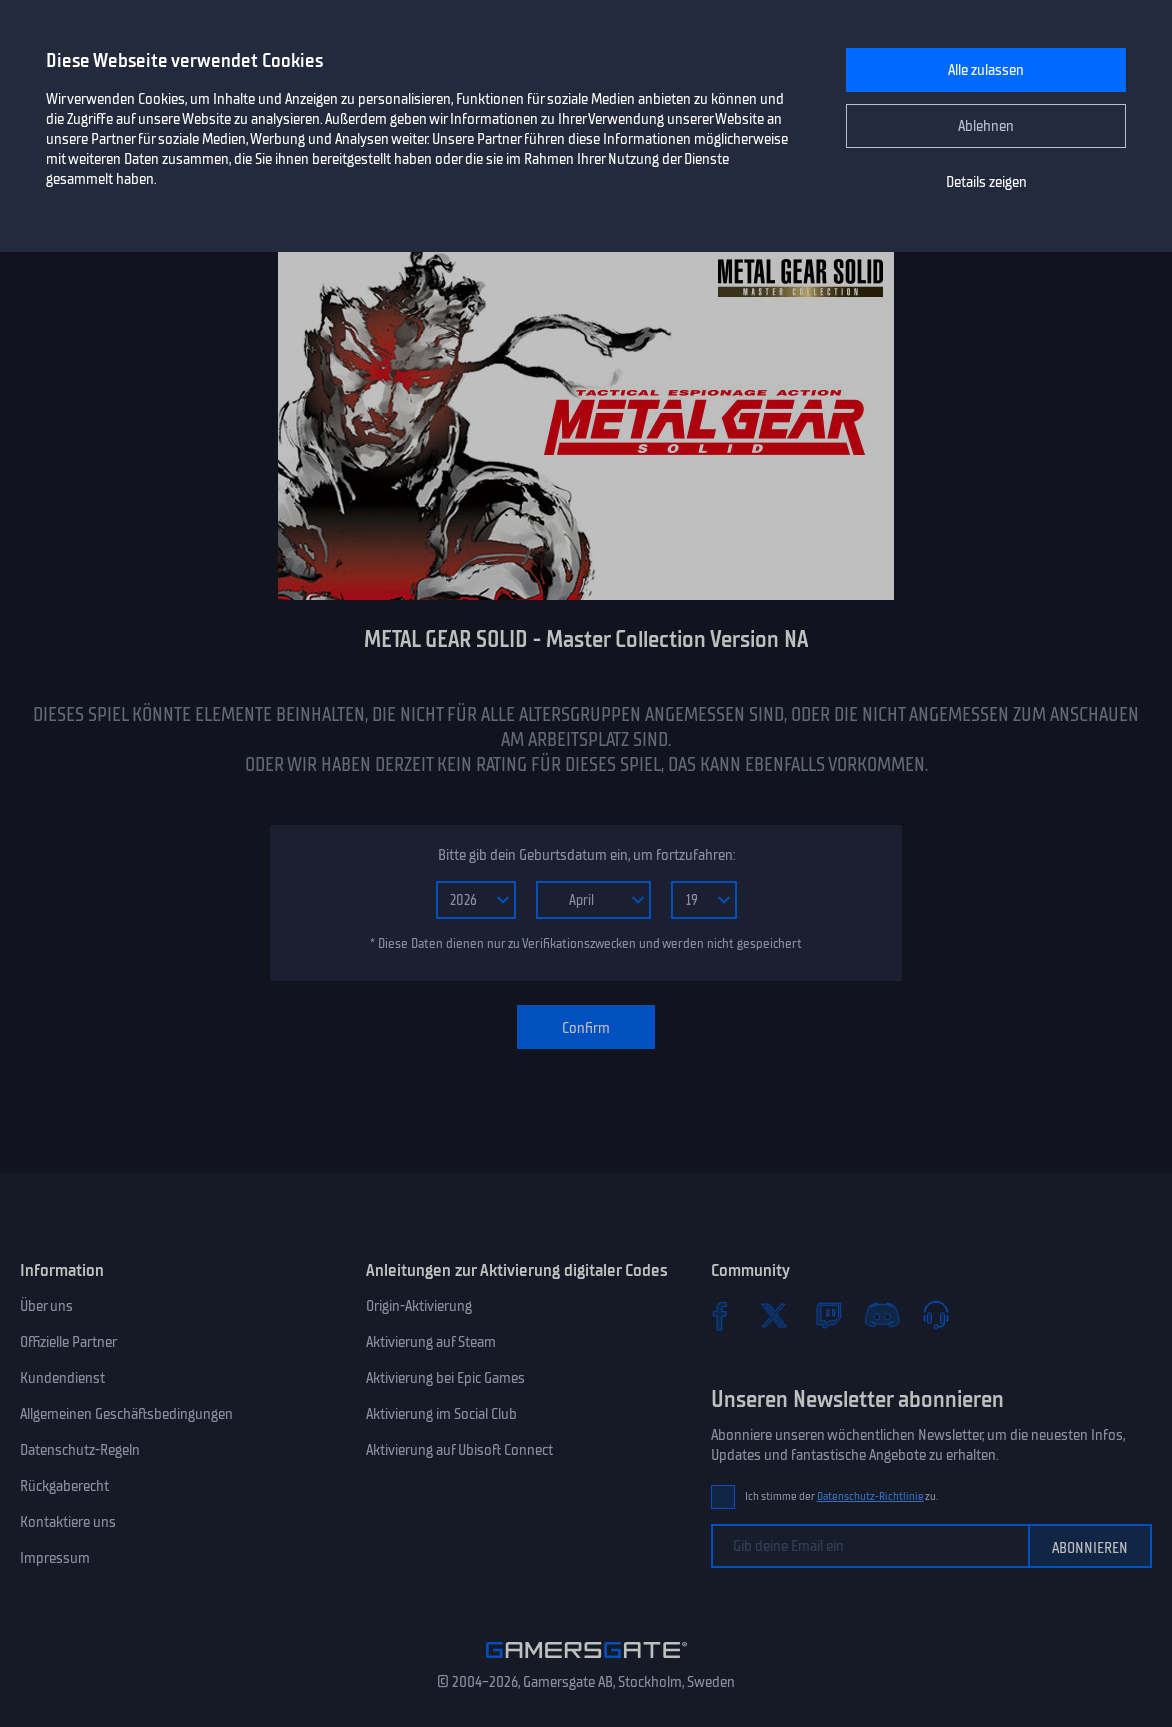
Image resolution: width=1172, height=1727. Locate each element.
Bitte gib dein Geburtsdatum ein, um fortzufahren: (586, 855)
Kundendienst (62, 1378)
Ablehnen (986, 126)
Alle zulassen (986, 70)
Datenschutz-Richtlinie (870, 1496)
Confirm (586, 1028)
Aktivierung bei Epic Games (445, 1378)
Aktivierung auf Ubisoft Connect (459, 1450)
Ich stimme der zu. (841, 1496)
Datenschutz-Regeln (80, 1450)
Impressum (55, 1558)
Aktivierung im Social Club (441, 1414)
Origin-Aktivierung (419, 1306)
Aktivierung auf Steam (431, 1342)
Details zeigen (986, 182)
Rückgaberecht (64, 1486)
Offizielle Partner (68, 1342)
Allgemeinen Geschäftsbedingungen (126, 1414)
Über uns (46, 1306)
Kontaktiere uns (68, 1522)
